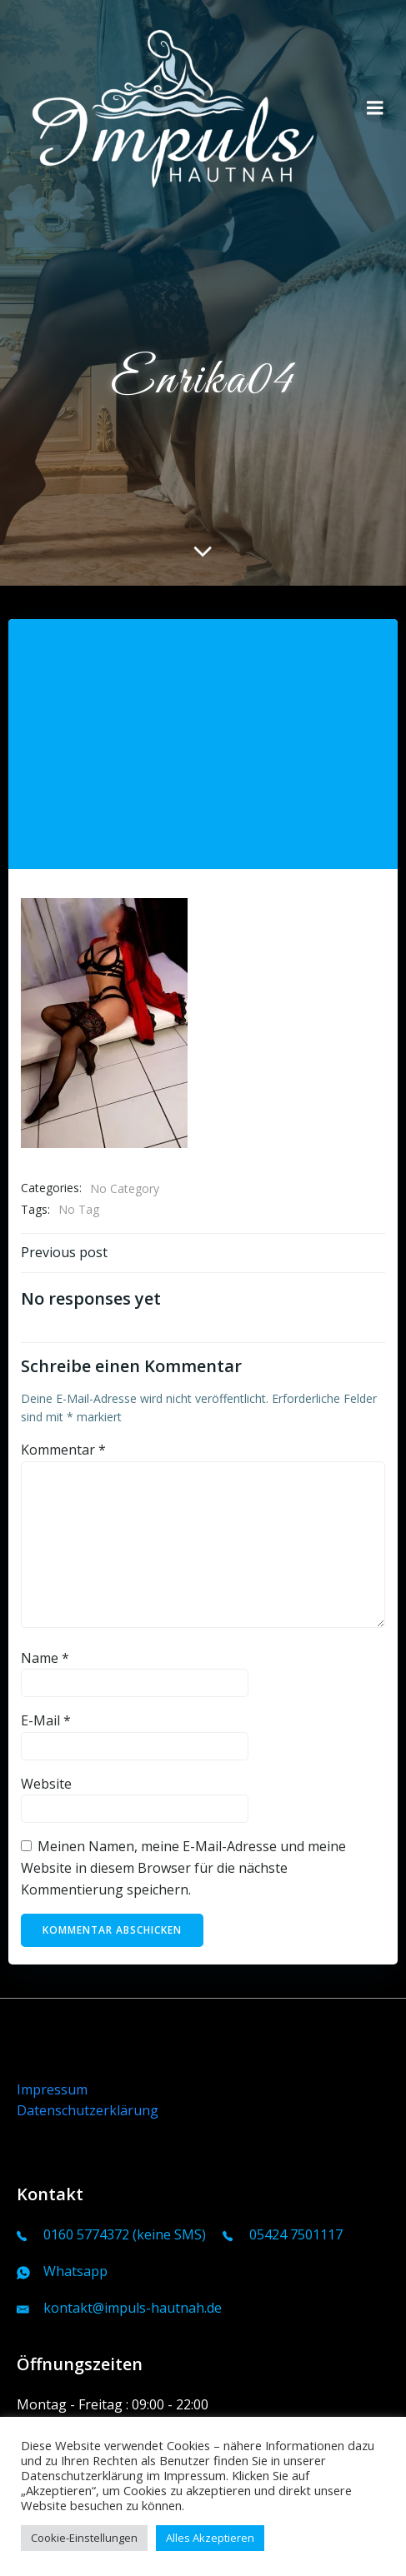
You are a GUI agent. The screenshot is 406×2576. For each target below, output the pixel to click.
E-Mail (46, 1720)
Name (45, 1658)
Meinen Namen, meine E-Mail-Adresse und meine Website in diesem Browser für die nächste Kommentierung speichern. (183, 1867)
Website (46, 1784)
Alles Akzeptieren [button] (210, 2537)
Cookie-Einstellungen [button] (84, 2537)
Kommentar (63, 1449)
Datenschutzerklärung (87, 2110)
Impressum (52, 2089)
